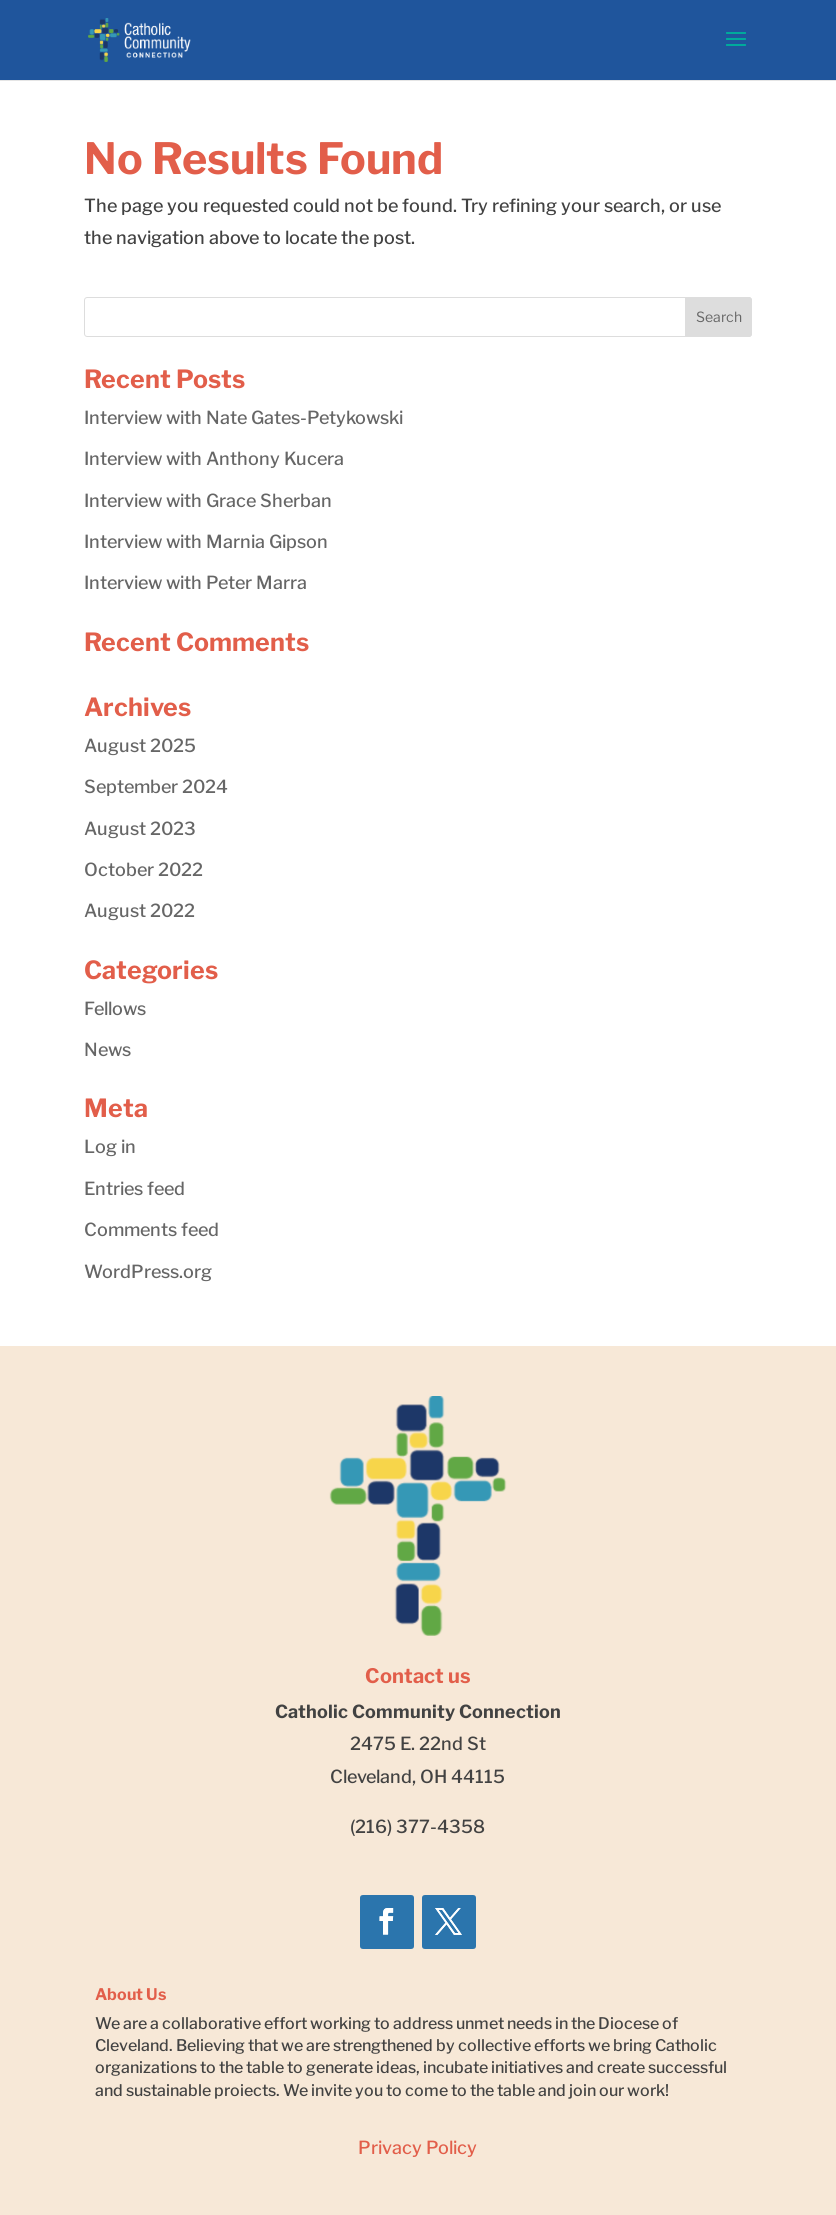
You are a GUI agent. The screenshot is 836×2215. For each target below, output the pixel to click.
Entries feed (134, 1188)
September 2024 (156, 786)
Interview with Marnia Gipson (206, 541)
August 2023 (140, 828)
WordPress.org (148, 1271)
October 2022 (143, 869)
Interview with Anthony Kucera (214, 458)
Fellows (115, 1008)
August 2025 (140, 745)
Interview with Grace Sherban (208, 500)
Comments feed (151, 1229)
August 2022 (139, 910)
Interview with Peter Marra (195, 582)
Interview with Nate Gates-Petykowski (243, 417)
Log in (110, 1146)
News (107, 1049)
